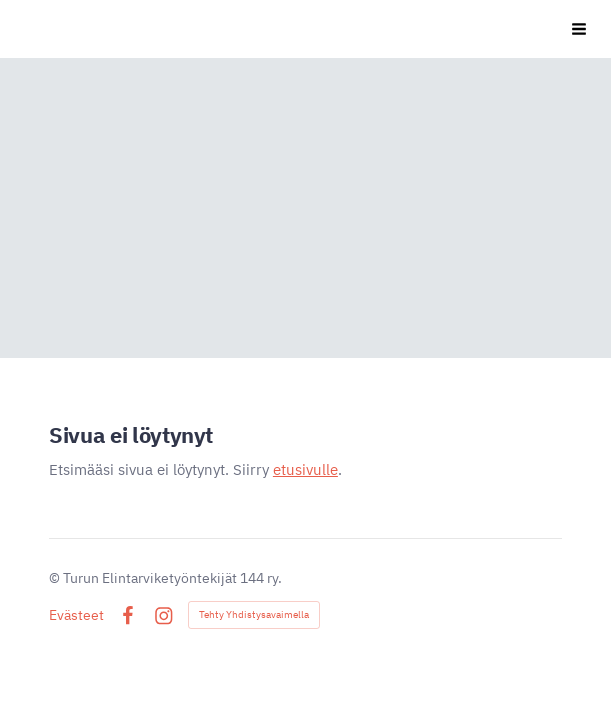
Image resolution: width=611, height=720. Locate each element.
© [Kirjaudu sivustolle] (56, 578)
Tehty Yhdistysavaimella (254, 614)
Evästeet (76, 615)
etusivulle (305, 469)
